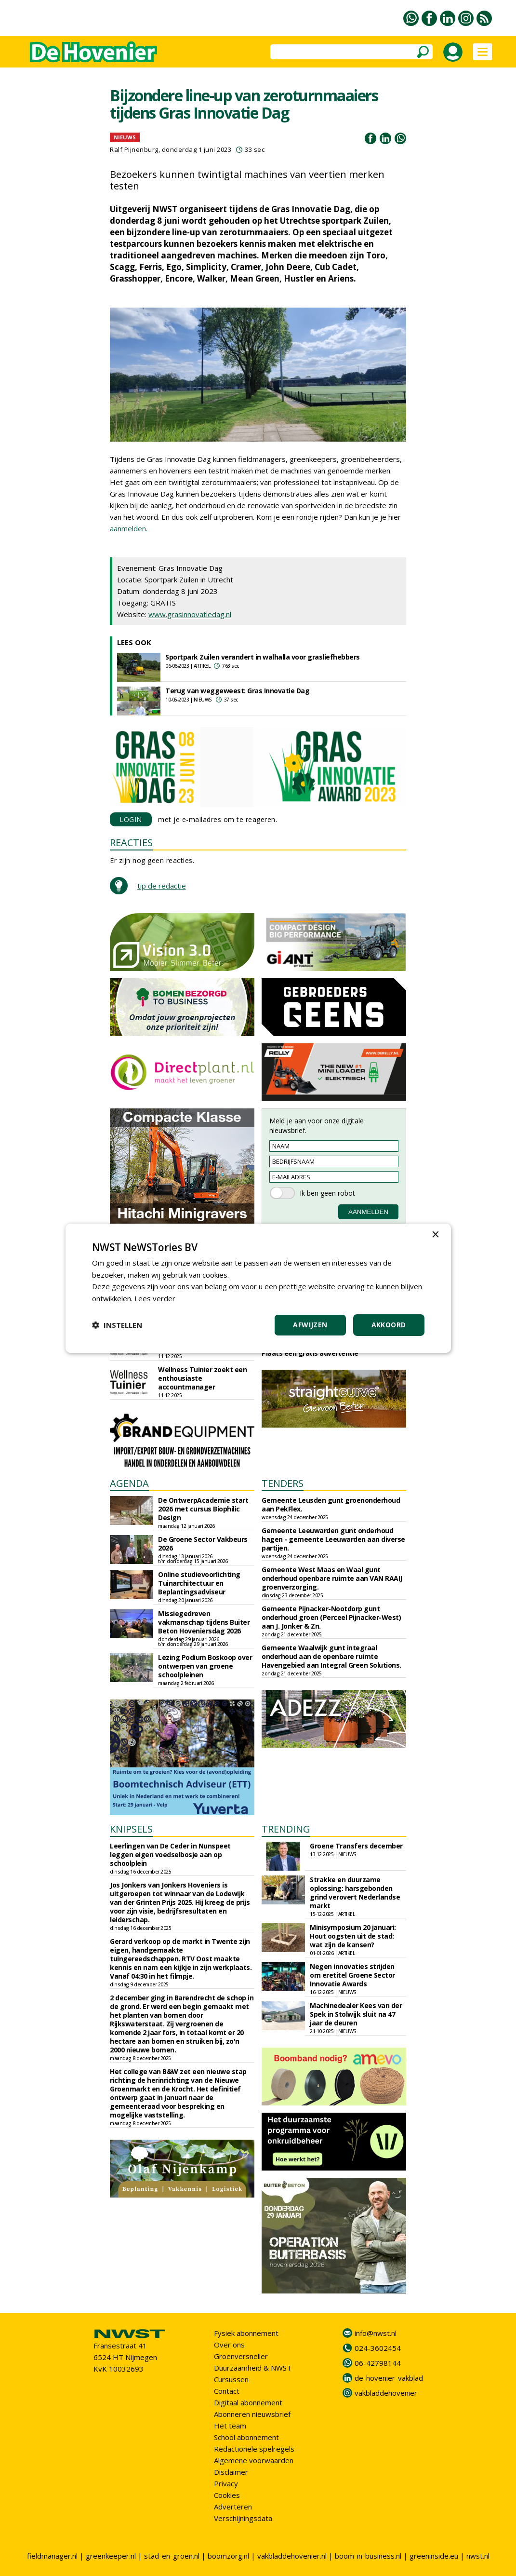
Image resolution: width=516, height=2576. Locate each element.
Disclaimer (231, 2472)
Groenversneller (241, 2356)
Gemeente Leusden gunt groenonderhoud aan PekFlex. (331, 1504)
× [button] (435, 1234)
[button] (117, 1325)
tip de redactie (161, 885)
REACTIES (131, 842)
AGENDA (129, 1483)
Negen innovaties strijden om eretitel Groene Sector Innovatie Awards (352, 1975)
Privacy (226, 2483)
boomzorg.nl (228, 2556)
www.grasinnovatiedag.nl (189, 614)
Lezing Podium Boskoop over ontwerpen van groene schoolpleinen (205, 1666)
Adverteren (233, 2506)
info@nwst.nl (376, 2333)
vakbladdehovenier (386, 2393)
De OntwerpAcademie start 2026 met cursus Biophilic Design (203, 1509)
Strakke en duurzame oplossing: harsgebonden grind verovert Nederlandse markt (355, 1892)
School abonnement (246, 2437)
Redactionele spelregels (254, 2449)
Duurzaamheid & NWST (252, 2368)
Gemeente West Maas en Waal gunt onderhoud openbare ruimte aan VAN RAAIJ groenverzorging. (332, 1578)
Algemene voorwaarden (253, 2460)
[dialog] (258, 1287)
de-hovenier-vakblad (389, 2378)
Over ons (229, 2344)
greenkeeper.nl (111, 2556)
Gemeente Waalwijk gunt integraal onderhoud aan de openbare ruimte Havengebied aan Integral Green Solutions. (331, 1656)
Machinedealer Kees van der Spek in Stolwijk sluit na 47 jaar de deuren (356, 2014)
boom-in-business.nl (368, 2556)
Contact (226, 2391)
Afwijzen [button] (310, 1324)
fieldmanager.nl (52, 2556)
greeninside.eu (434, 2556)
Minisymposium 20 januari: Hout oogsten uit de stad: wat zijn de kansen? (353, 1936)
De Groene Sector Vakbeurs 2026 (203, 1543)
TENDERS (283, 1483)
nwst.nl (478, 2556)
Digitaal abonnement (248, 2402)
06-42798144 (378, 2363)
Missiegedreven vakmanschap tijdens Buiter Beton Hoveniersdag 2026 (204, 1622)
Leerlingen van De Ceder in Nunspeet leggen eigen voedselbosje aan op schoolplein (170, 1854)
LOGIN (130, 819)
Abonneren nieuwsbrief (252, 2414)
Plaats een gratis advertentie (310, 1353)
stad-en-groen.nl (171, 2556)
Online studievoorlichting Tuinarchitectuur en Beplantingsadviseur (199, 1583)
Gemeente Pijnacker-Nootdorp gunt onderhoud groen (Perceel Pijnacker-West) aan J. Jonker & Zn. (331, 1617)
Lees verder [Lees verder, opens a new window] (154, 1298)
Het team (230, 2425)
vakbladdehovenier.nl (292, 2556)
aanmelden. (128, 528)
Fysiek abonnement (246, 2333)
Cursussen (231, 2379)
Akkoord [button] (388, 1324)
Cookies (227, 2495)
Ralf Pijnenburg (134, 149)
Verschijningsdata (243, 2518)
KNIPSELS (131, 1828)
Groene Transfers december (356, 1845)
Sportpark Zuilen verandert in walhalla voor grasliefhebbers (262, 656)
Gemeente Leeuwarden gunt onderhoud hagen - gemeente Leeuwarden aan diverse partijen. (333, 1539)
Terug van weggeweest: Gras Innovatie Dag (237, 690)
